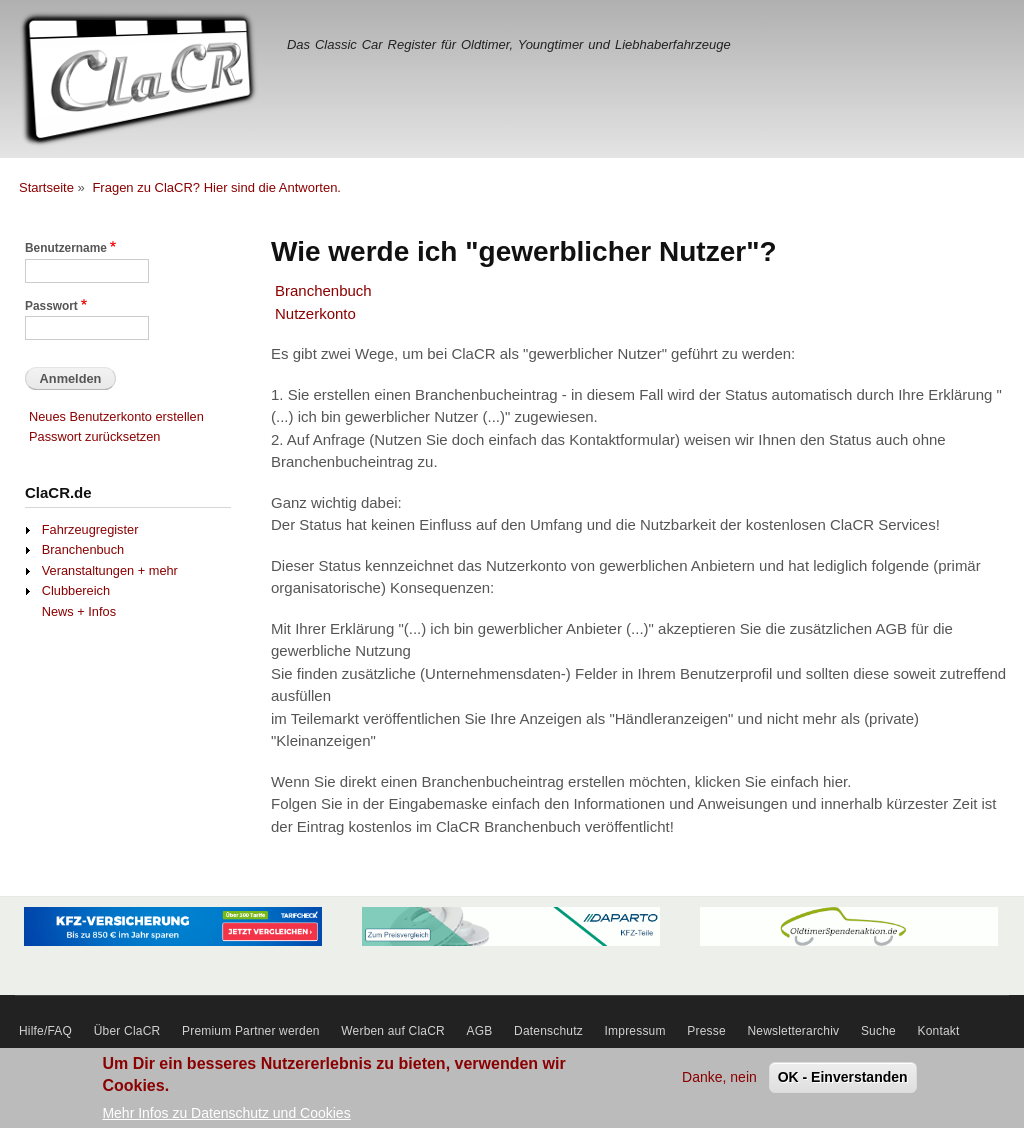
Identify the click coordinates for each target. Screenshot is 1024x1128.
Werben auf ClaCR (393, 1031)
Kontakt (939, 1031)
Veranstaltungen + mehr (110, 570)
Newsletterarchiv (793, 1031)
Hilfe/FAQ (45, 1031)
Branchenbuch (323, 290)
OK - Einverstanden (843, 1082)
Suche (878, 1031)
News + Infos (79, 611)
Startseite (46, 187)
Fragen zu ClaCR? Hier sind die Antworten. (216, 187)
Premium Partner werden (251, 1031)
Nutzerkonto (315, 313)
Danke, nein (719, 1082)
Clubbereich (76, 590)
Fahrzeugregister (90, 529)
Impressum (635, 1031)
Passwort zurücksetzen (94, 436)
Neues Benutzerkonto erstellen (116, 416)
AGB (480, 1031)
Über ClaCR (127, 1031)
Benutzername (66, 248)
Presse (706, 1031)
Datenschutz (548, 1031)
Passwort (51, 306)
